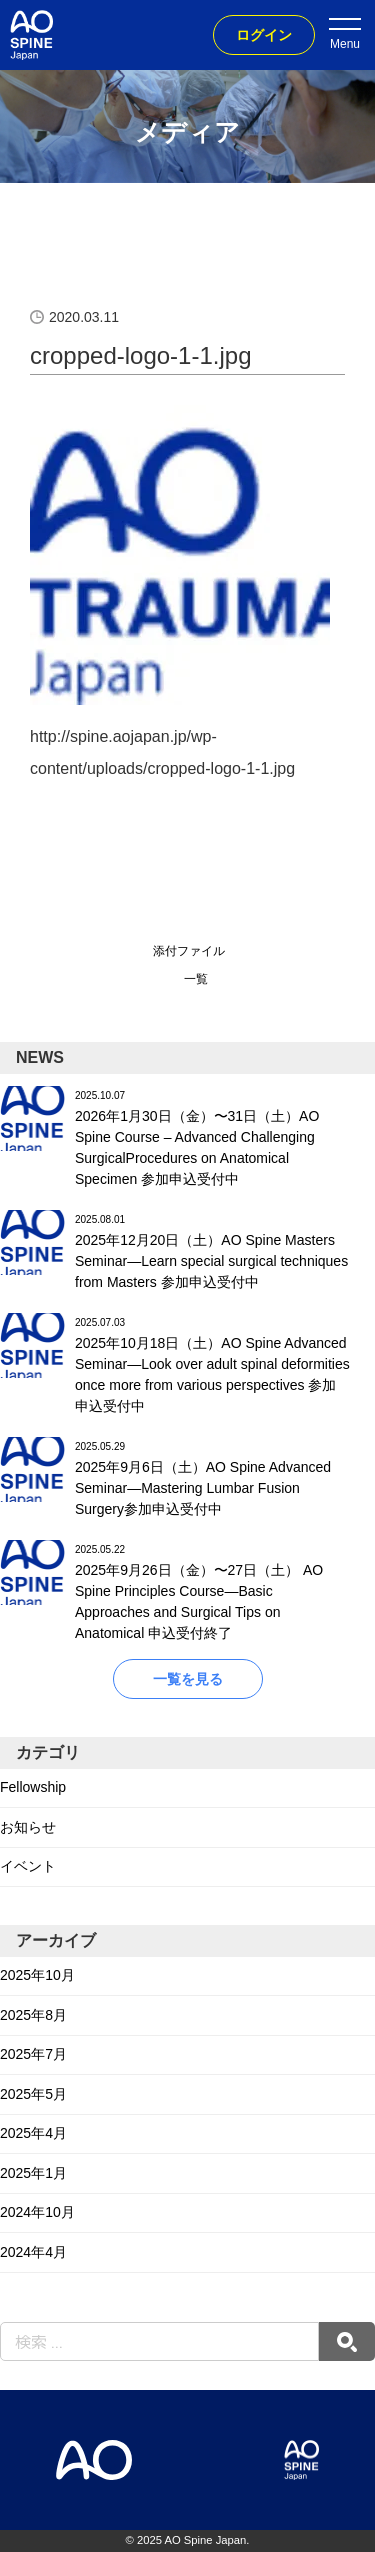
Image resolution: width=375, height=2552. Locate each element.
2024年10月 (37, 2212)
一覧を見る (188, 1679)
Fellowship (33, 1787)
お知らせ (28, 1827)
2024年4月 (33, 2252)
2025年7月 (33, 2054)
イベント (28, 1866)
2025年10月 (37, 1975)
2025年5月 (33, 2094)
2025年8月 (33, 2015)
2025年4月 (33, 2133)
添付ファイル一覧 (189, 965)
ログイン (264, 35)
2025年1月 (33, 2173)
